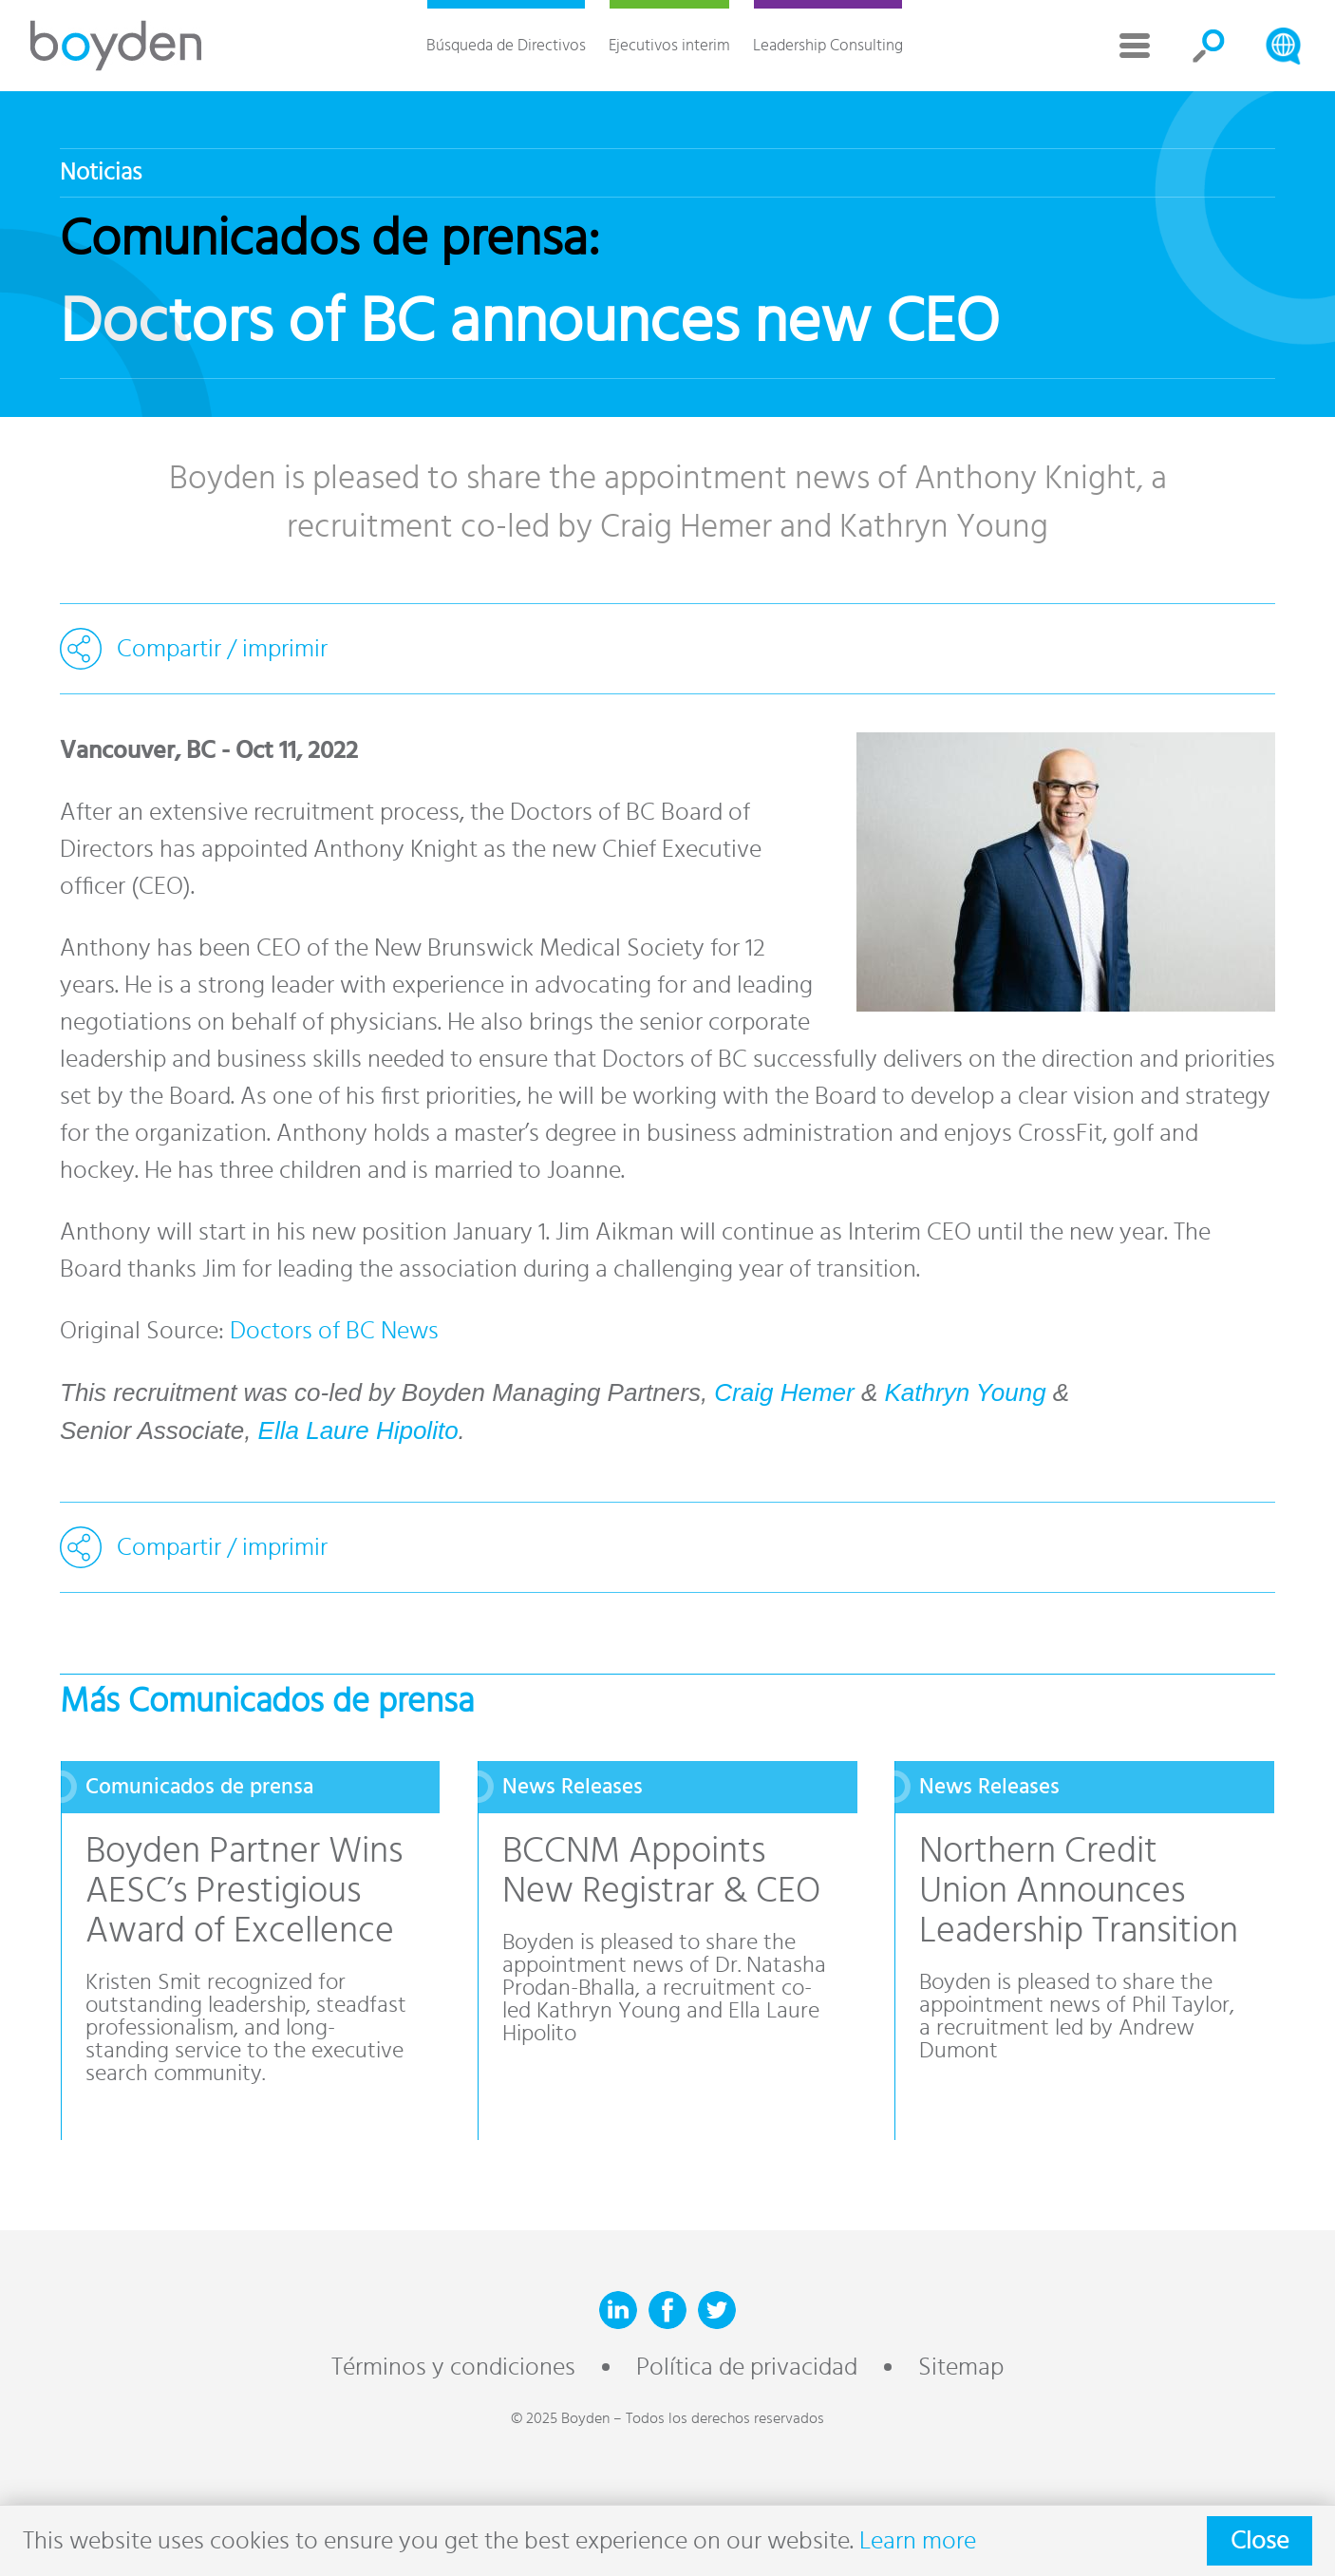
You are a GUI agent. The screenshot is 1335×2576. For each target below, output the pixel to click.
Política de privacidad (746, 2367)
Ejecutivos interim (669, 45)
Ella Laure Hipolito (358, 1430)
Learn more (917, 2541)
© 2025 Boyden (560, 2418)
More (1135, 45)
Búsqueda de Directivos (506, 45)
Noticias (100, 172)
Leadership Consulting (828, 45)
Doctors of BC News (334, 1330)
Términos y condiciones (453, 2367)
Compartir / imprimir (222, 648)
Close (1259, 2541)
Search (1209, 45)
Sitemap (961, 2367)
